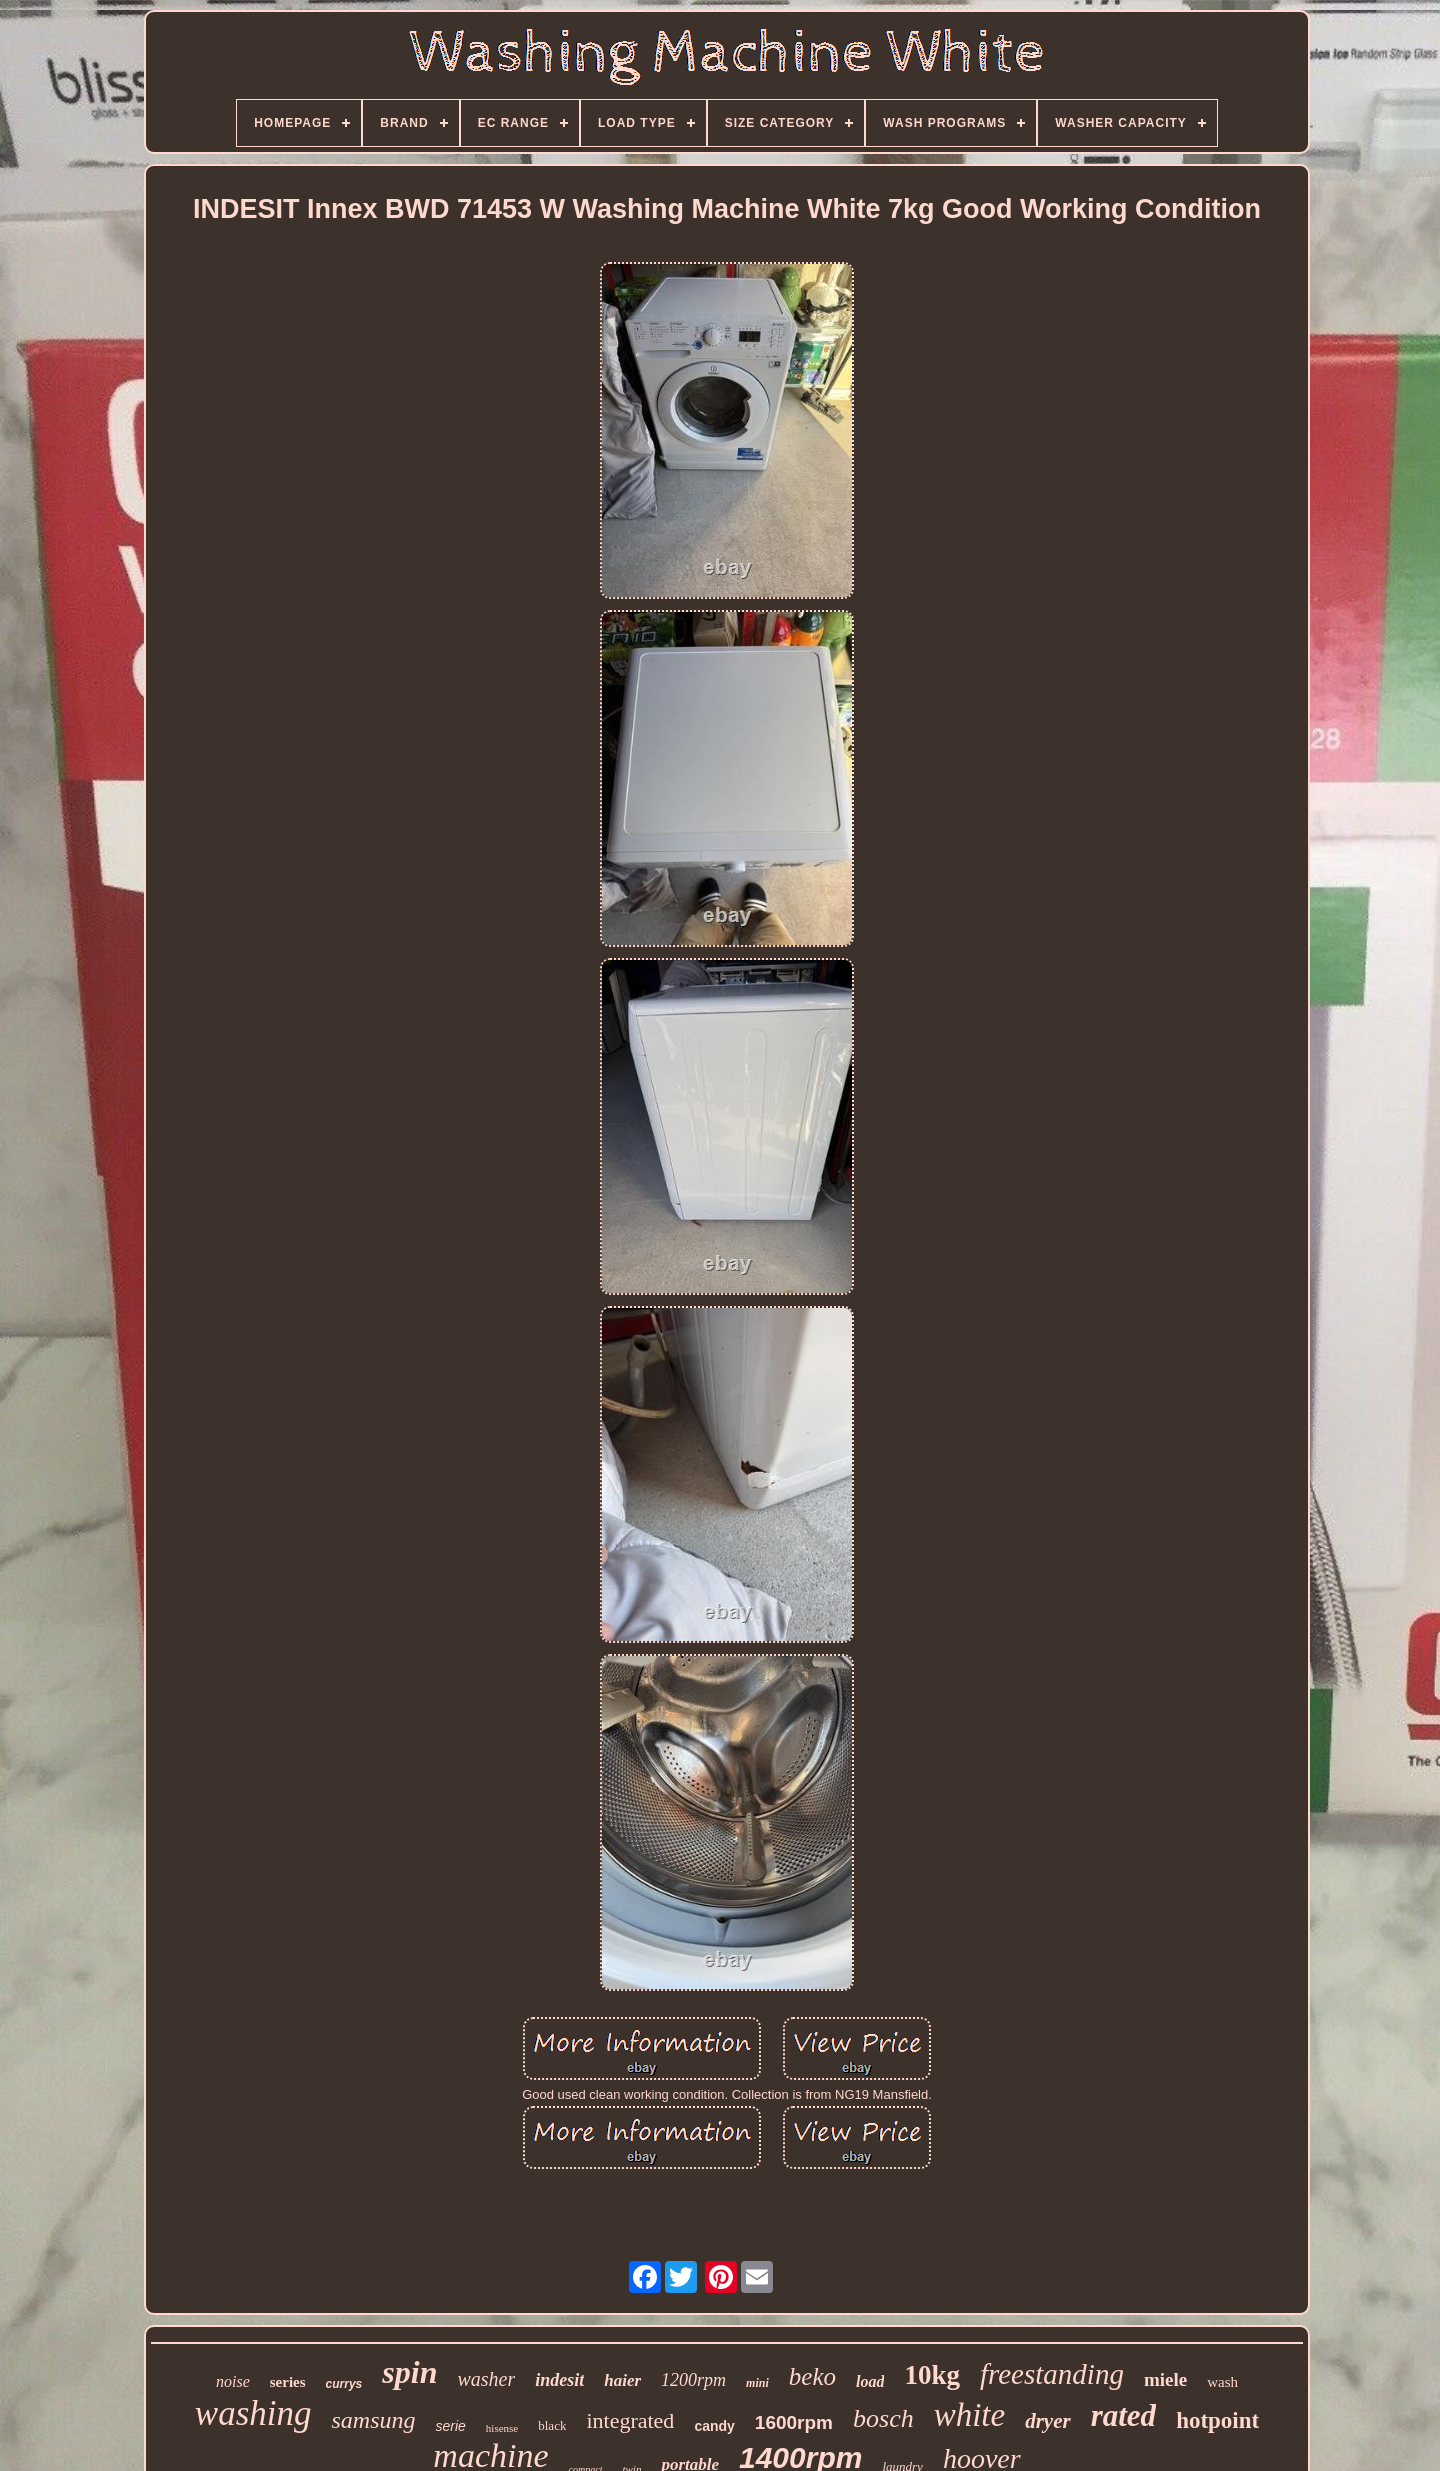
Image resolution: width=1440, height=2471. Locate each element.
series (288, 2382)
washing (253, 2413)
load (870, 2381)
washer (486, 2379)
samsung (373, 2420)
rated (1123, 2415)
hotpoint (1217, 2420)
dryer (1048, 2421)
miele (1165, 2379)
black (552, 2425)
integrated (630, 2420)
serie (451, 2426)
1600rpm (794, 2422)
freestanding (1052, 2374)
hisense (502, 2428)
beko (812, 2376)
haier (622, 2380)
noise (233, 2381)
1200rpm (693, 2380)
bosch (883, 2418)
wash (1222, 2382)
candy (714, 2426)
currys (344, 2384)
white (970, 2415)
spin (409, 2372)
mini (757, 2383)
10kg (932, 2375)
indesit (559, 2380)
